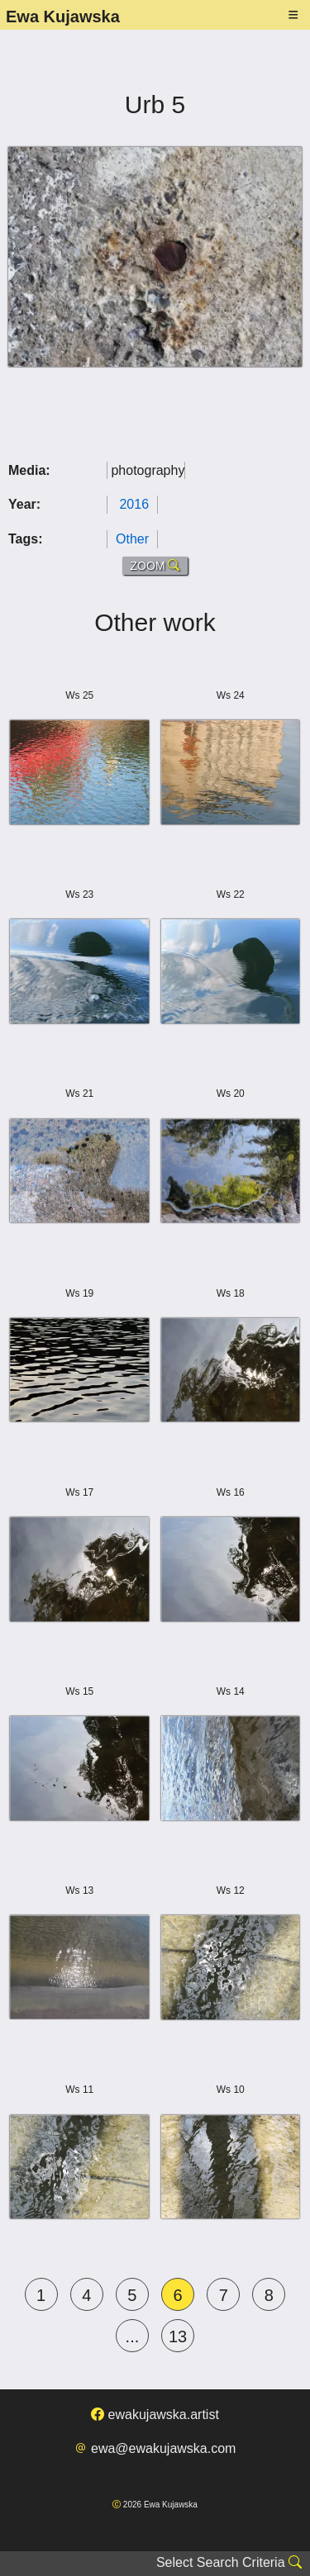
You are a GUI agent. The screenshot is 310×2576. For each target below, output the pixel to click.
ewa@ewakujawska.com (155, 2448)
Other (132, 539)
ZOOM (155, 565)
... (133, 2336)
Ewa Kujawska (63, 16)
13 (178, 2336)
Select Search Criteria (229, 2562)
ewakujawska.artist (155, 2415)
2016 (134, 504)
